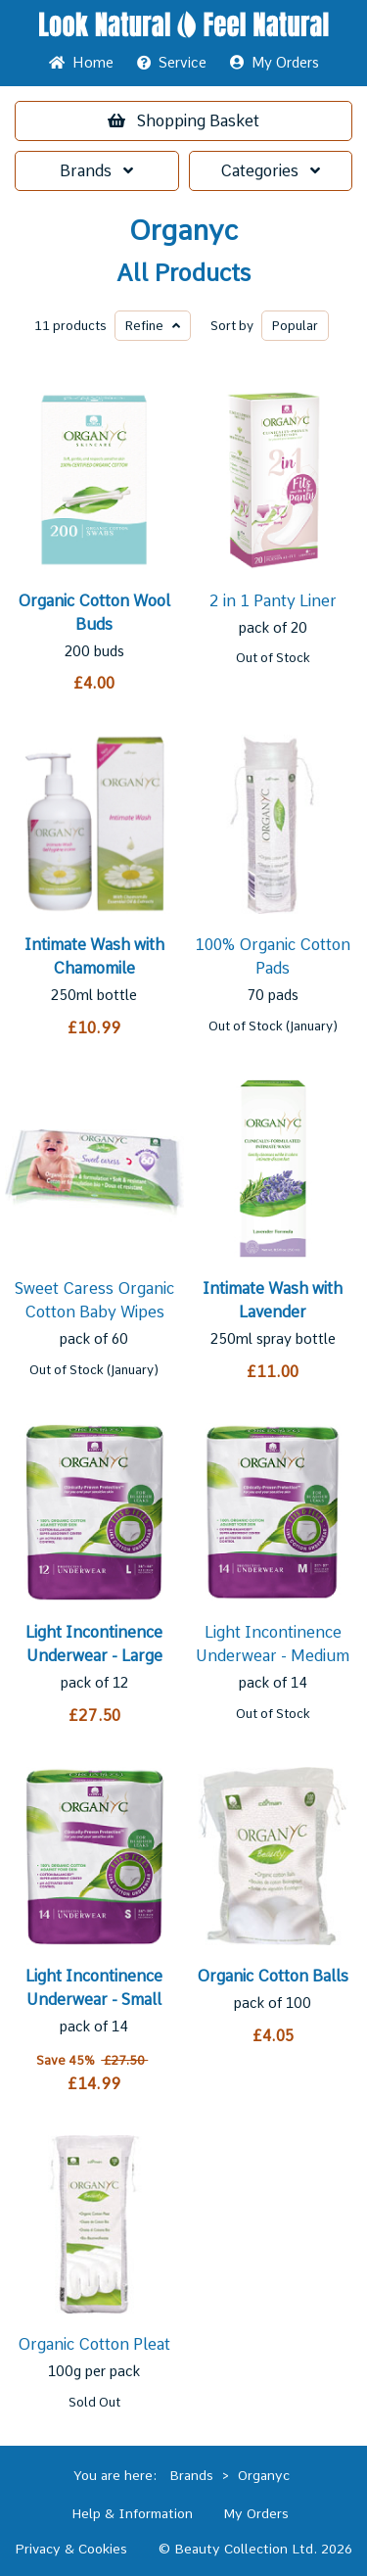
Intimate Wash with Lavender (273, 1300)
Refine (152, 325)
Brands (96, 171)
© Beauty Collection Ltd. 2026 (255, 2548)
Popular (295, 325)
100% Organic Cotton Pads (272, 956)
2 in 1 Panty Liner (273, 601)
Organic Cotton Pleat (94, 2344)
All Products (183, 273)
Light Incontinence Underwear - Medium (272, 1644)
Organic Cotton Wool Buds (94, 613)
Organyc (183, 230)
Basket (183, 121)
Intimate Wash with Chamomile (94, 956)
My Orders (274, 63)
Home (81, 63)
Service (171, 63)
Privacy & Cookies (71, 2548)
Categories (270, 171)
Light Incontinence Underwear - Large (93, 1644)
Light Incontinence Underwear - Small (93, 1988)
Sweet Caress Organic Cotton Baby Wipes (94, 1300)
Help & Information (132, 2513)
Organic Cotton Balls (272, 1976)
